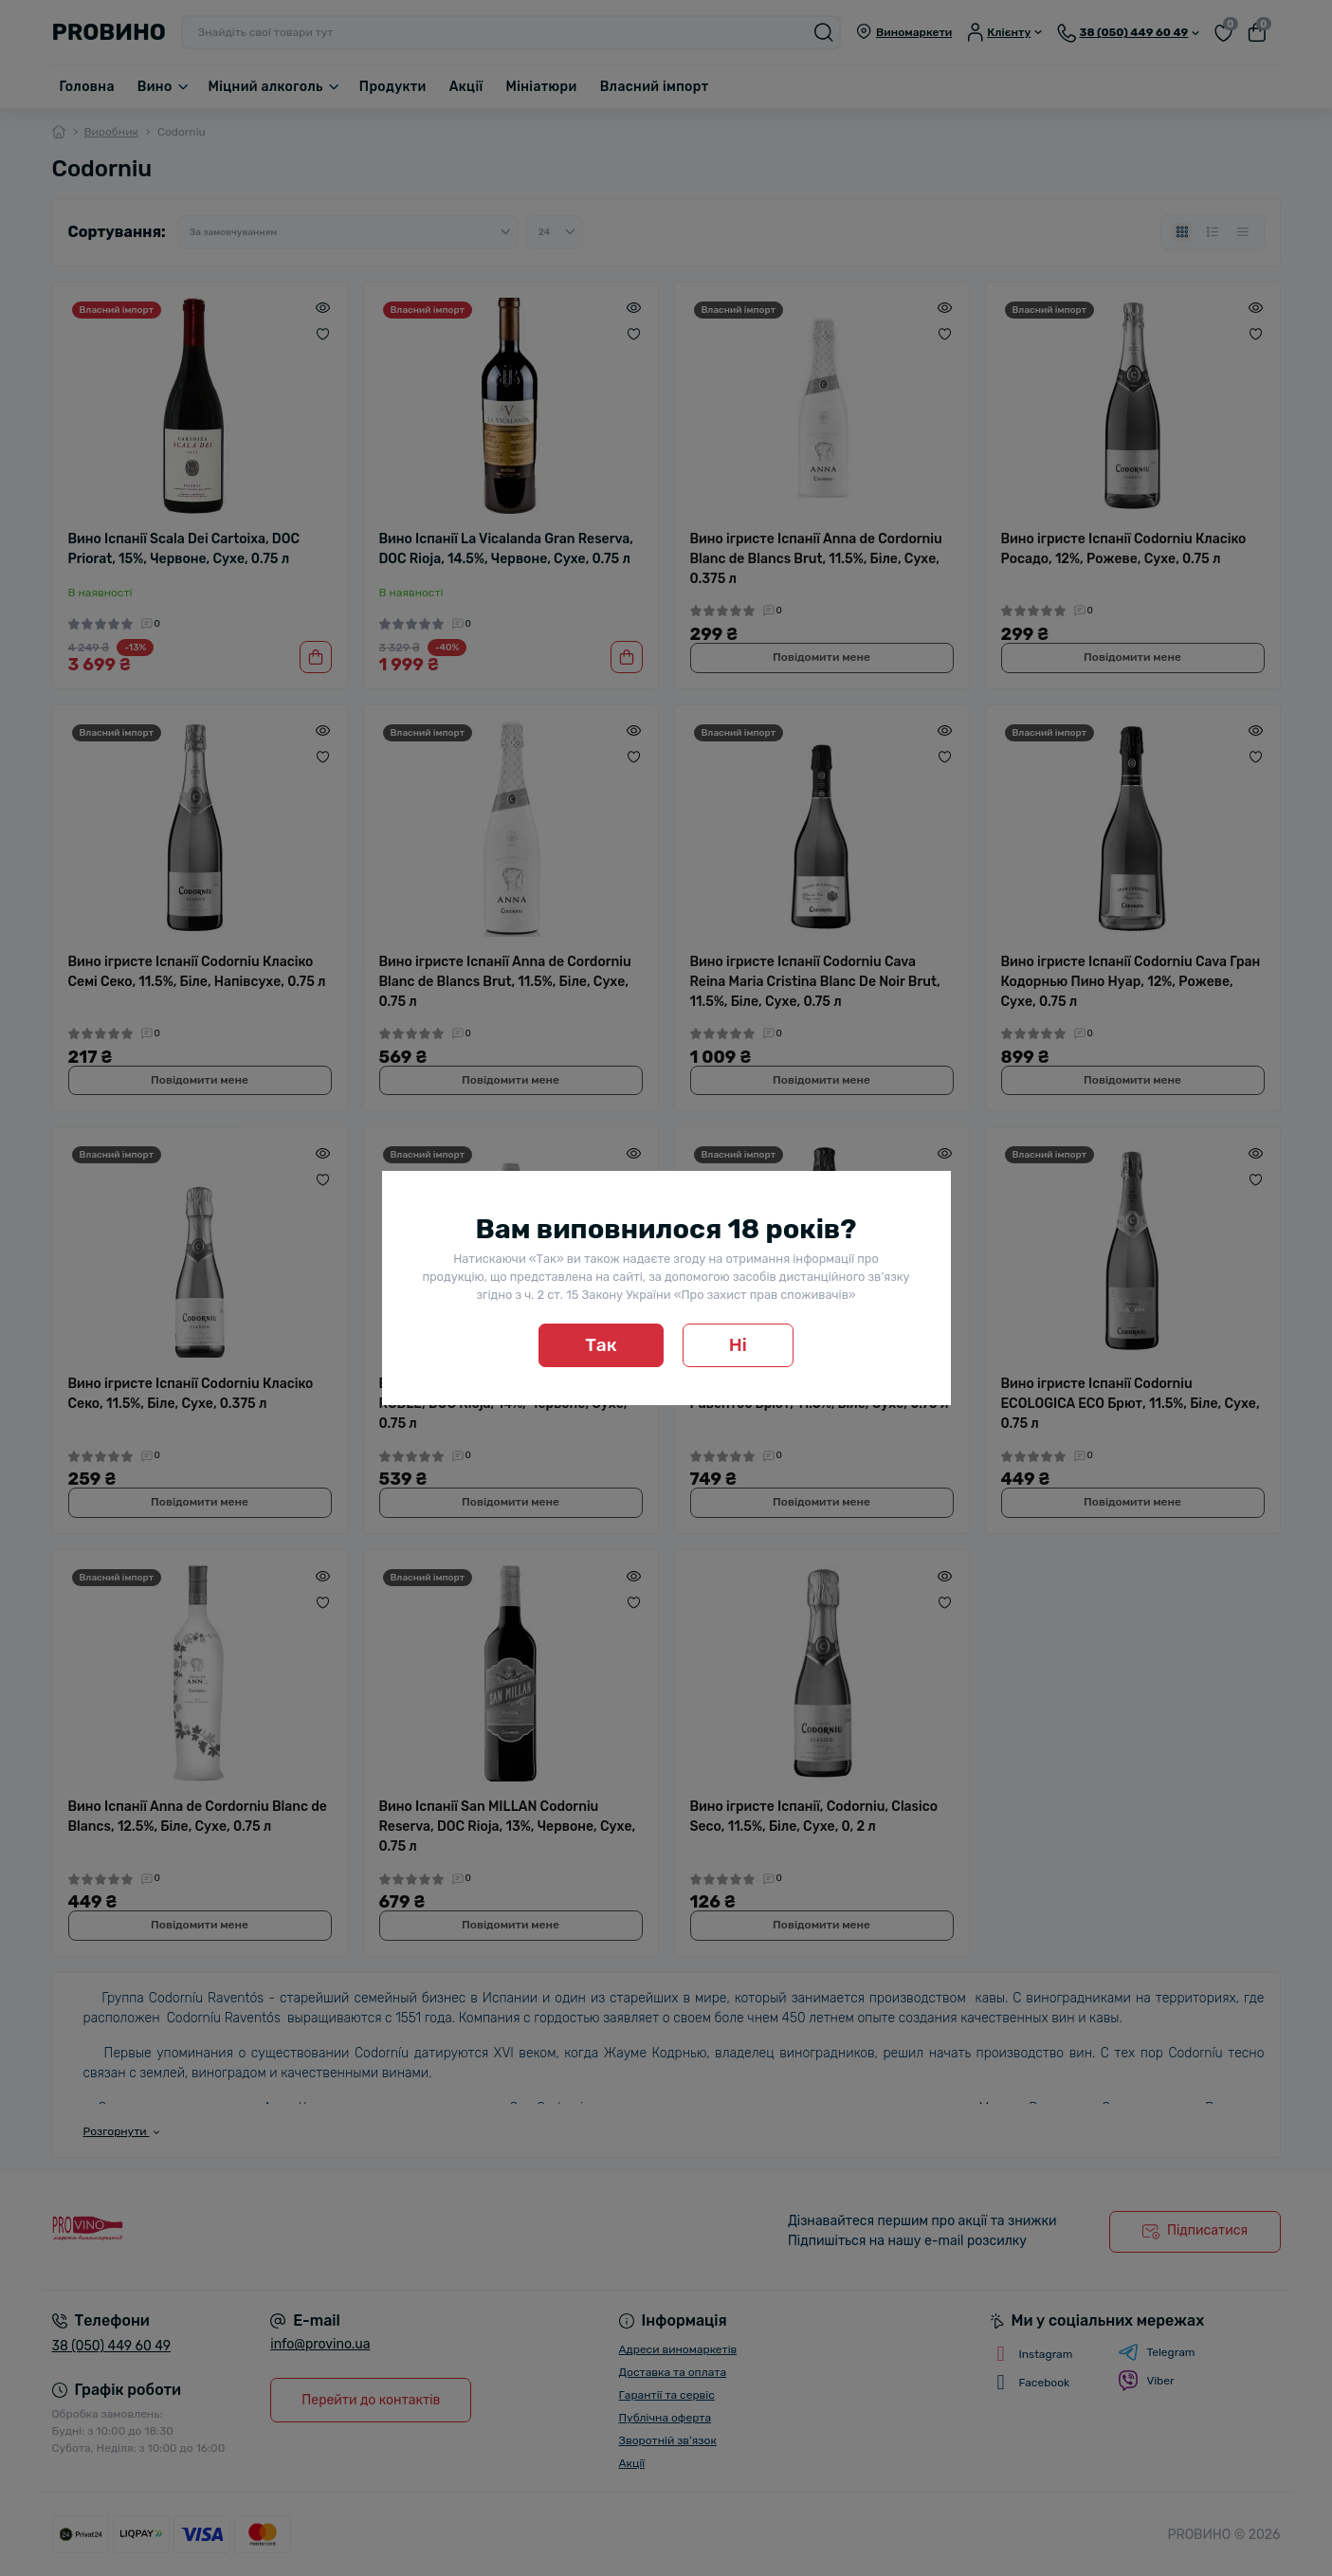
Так (601, 1345)
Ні (738, 1345)
